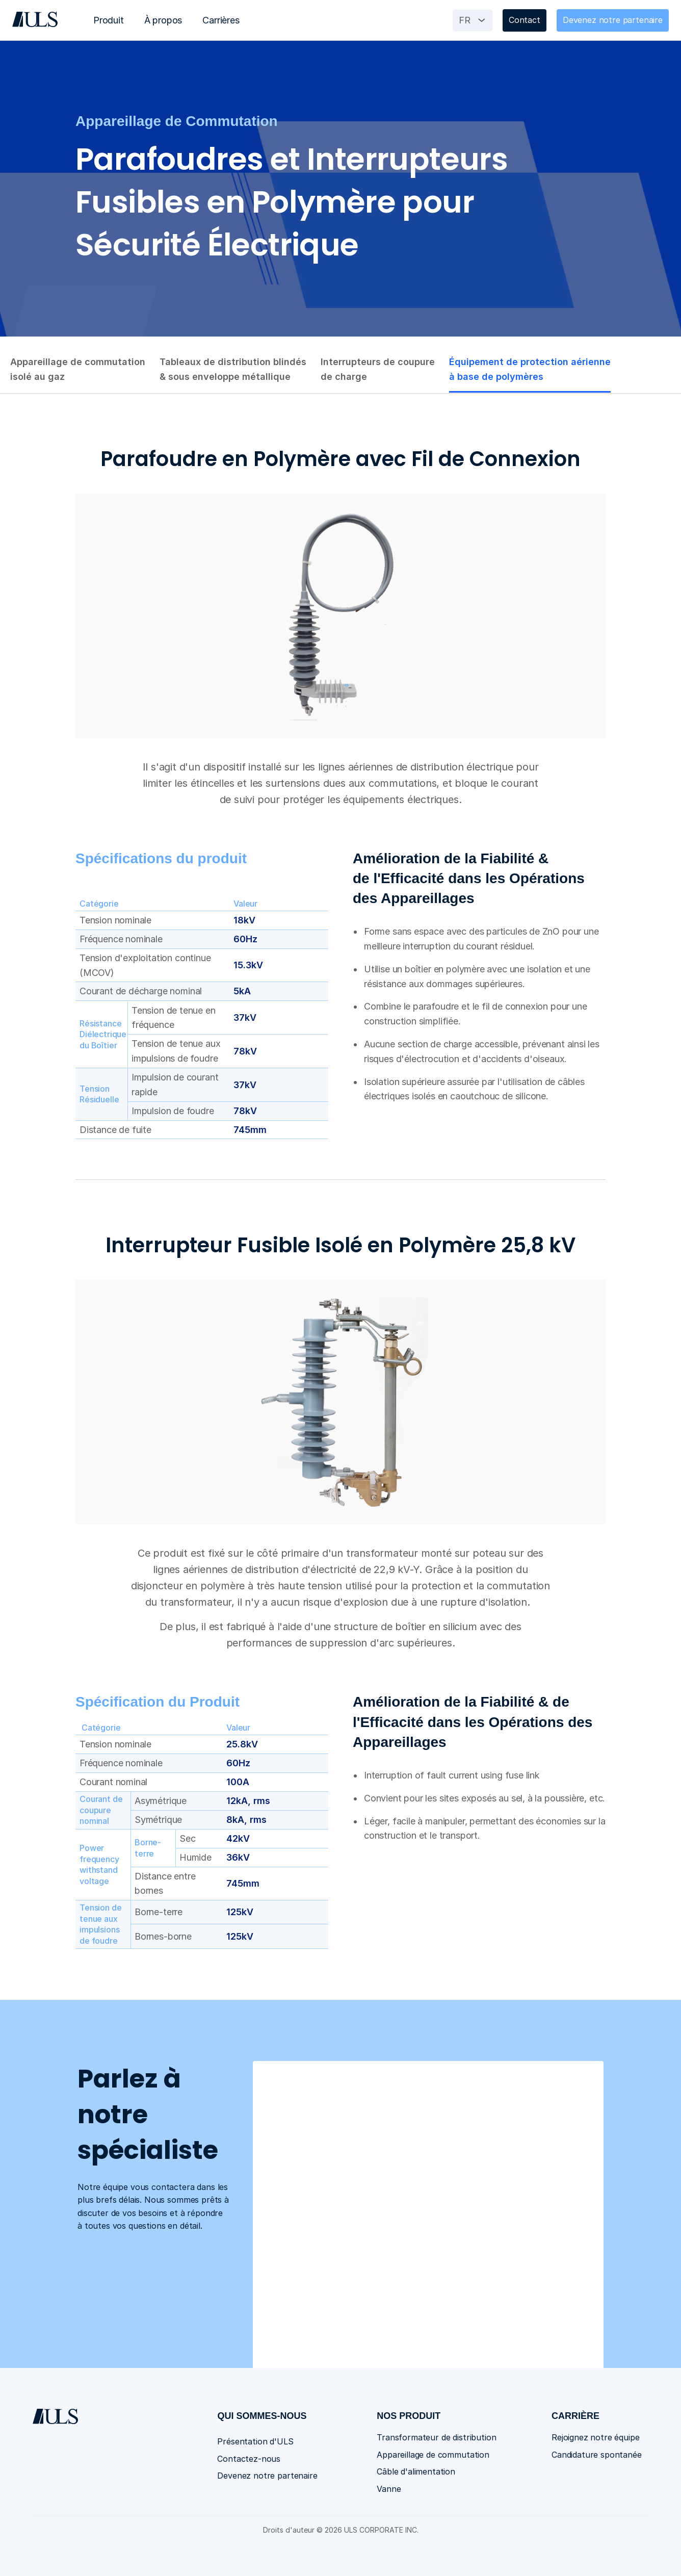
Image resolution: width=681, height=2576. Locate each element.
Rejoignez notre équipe (595, 2437)
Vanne (389, 2489)
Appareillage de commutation (433, 2455)
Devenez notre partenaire (267, 2475)
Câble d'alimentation (416, 2471)
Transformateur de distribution (436, 2437)
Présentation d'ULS (255, 2441)
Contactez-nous (248, 2459)
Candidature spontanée (597, 2455)
